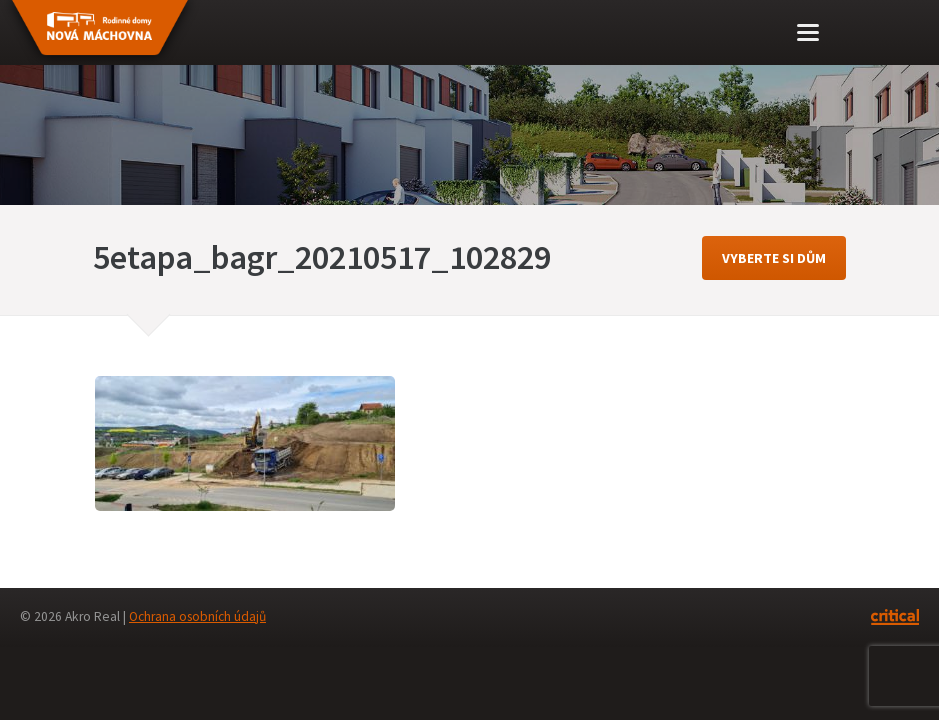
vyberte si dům (774, 258)
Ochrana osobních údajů (197, 616)
